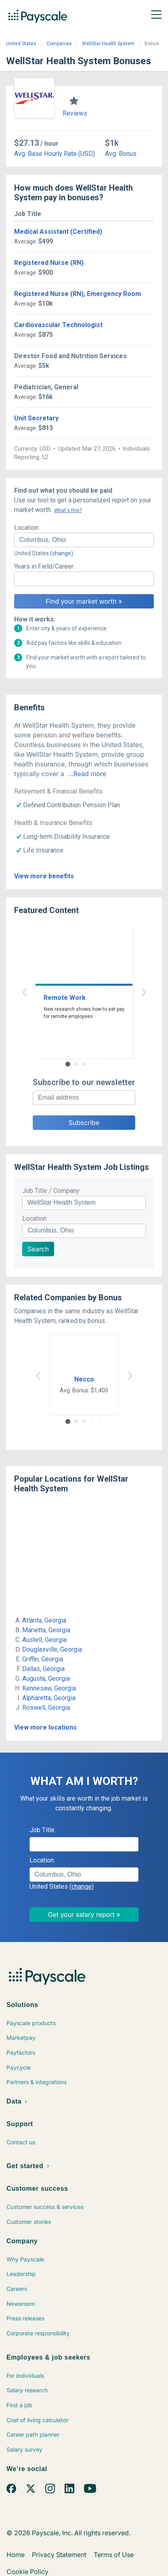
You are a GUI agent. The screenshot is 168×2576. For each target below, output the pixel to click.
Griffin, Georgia (42, 1659)
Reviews (75, 113)
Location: (27, 527)
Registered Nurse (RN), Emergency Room (77, 294)
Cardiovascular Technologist (58, 325)
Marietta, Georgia (46, 1630)
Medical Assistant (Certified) (58, 231)
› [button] (144, 991)
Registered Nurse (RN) (49, 263)
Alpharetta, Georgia (49, 1698)
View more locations (45, 1727)
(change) (61, 553)
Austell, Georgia (44, 1640)
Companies (59, 43)
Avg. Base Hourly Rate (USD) (54, 153)
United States (21, 43)
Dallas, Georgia (43, 1669)
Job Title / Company (51, 1191)
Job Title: (42, 1830)
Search (38, 1249)
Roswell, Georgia (46, 1707)
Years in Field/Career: (44, 566)
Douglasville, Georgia (52, 1649)
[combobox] (84, 540)
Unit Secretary (36, 418)
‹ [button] (24, 991)
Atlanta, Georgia (44, 1620)
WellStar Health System (108, 43)
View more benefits (44, 876)
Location (34, 1218)
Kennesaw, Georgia (49, 1688)
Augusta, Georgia (46, 1678)
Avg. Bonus (120, 153)
